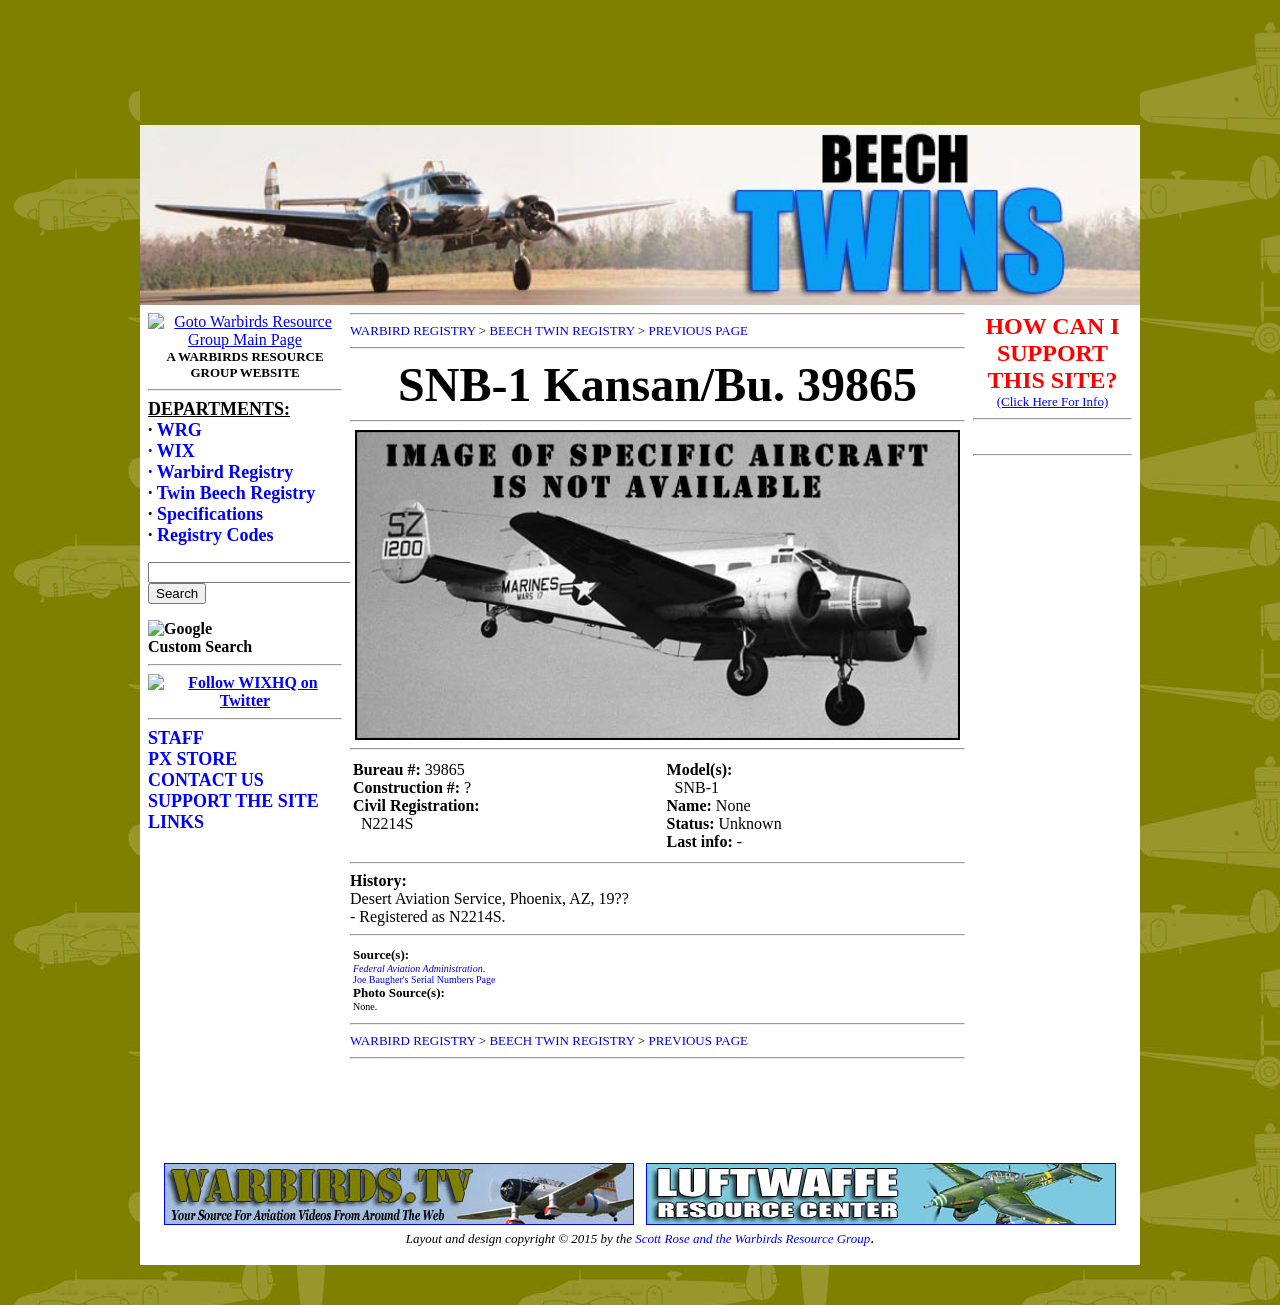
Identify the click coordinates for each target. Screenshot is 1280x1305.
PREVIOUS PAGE (698, 330)
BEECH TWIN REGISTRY (561, 330)
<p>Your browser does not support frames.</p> (640, 83)
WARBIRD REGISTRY (413, 330)
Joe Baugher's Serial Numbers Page (424, 979)
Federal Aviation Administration (418, 968)
